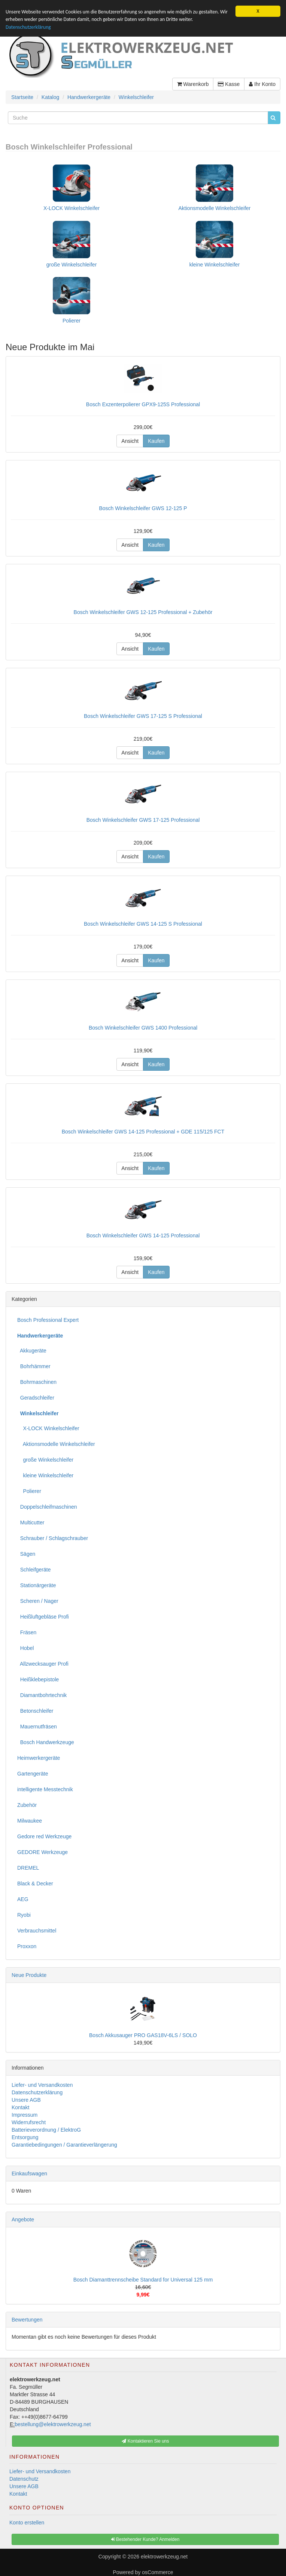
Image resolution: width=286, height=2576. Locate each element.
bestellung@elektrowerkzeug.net (53, 2424)
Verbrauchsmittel (36, 1931)
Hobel (25, 1648)
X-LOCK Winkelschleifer (71, 208)
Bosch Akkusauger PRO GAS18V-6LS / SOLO (143, 2035)
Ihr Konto (262, 84)
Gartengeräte (32, 1774)
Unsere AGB (26, 2100)
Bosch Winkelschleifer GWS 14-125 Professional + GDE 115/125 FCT (143, 1132)
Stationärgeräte (36, 1585)
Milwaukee (29, 1821)
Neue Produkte (29, 1975)
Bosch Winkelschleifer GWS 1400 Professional (143, 1028)
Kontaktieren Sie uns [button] (145, 2441)
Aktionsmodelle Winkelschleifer (215, 208)
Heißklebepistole (38, 1679)
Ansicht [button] (130, 441)
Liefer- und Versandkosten (42, 2085)
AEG (22, 1899)
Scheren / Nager (37, 1601)
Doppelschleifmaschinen (47, 1507)
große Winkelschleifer (71, 265)
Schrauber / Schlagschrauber (52, 1538)
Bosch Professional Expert (48, 1320)
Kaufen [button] (156, 441)
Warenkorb (193, 84)
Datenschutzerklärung (28, 27)
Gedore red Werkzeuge (44, 1836)
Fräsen (26, 1632)
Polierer (71, 321)
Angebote (23, 2219)
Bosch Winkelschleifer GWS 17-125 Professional (143, 820)
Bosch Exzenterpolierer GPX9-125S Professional (143, 404)
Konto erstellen (26, 2523)
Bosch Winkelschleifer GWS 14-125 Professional (143, 1235)
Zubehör (27, 1805)
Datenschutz (24, 2479)
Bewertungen (27, 2320)
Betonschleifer (35, 1711)
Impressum (24, 2115)
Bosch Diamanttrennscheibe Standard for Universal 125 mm (143, 2280)
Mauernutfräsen (37, 1727)
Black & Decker (35, 1884)
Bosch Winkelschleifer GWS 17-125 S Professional (143, 716)
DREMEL (28, 1868)
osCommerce (157, 2572)
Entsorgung (25, 2137)
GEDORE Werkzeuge (42, 1852)
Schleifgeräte (34, 1570)
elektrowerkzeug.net (164, 2557)
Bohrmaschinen (37, 1382)
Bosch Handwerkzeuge (45, 1742)
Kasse (229, 84)
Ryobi (24, 1915)
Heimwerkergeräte (38, 1758)
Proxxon (26, 1946)
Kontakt (20, 2107)
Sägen (26, 1554)
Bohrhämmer (34, 1366)
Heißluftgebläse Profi (43, 1617)
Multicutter (30, 1522)
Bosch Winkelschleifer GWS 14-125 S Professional (143, 924)
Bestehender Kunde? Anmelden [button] (145, 2539)
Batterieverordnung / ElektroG (46, 2130)
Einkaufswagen (29, 2174)
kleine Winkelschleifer (214, 265)
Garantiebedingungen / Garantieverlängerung (64, 2145)
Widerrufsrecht (29, 2122)
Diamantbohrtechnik (42, 1695)
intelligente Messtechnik (45, 1789)
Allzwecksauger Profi (43, 1664)
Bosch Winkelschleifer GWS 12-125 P (143, 508)
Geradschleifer (35, 1398)
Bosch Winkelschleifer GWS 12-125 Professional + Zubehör (143, 612)
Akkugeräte (31, 1351)
